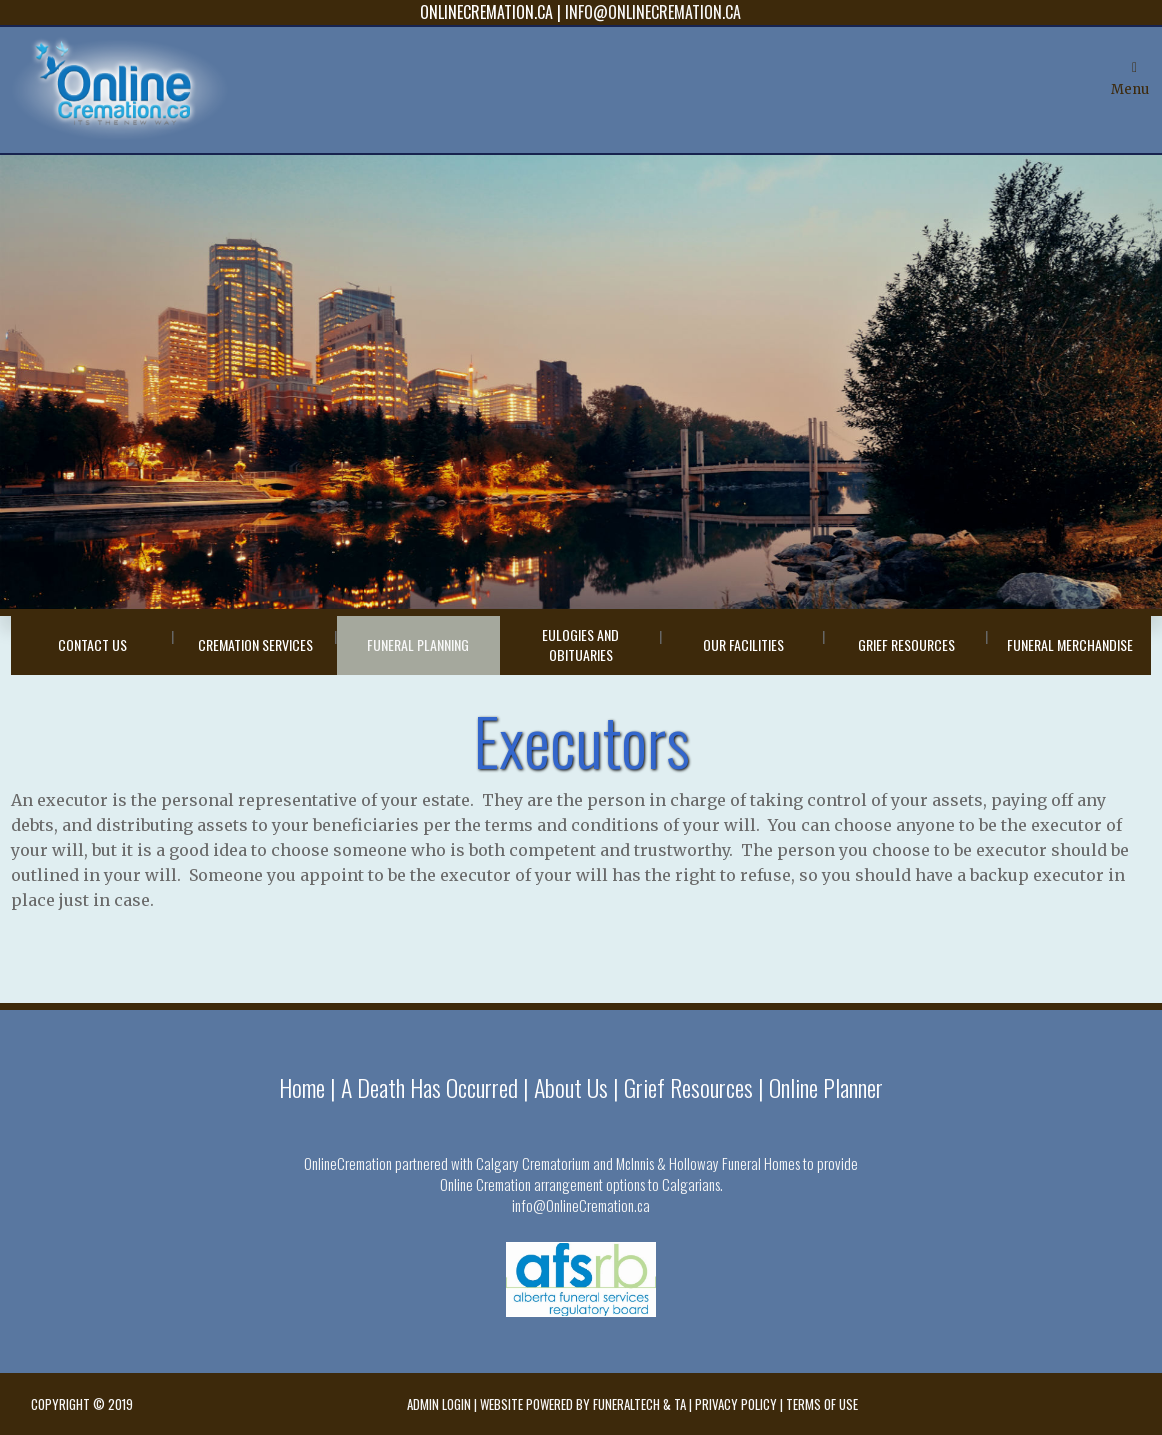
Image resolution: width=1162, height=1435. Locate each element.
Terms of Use (822, 1404)
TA (680, 1404)
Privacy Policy (736, 1404)
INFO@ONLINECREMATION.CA (653, 12)
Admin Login (439, 1404)
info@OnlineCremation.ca (581, 1205)
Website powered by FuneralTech (570, 1404)
